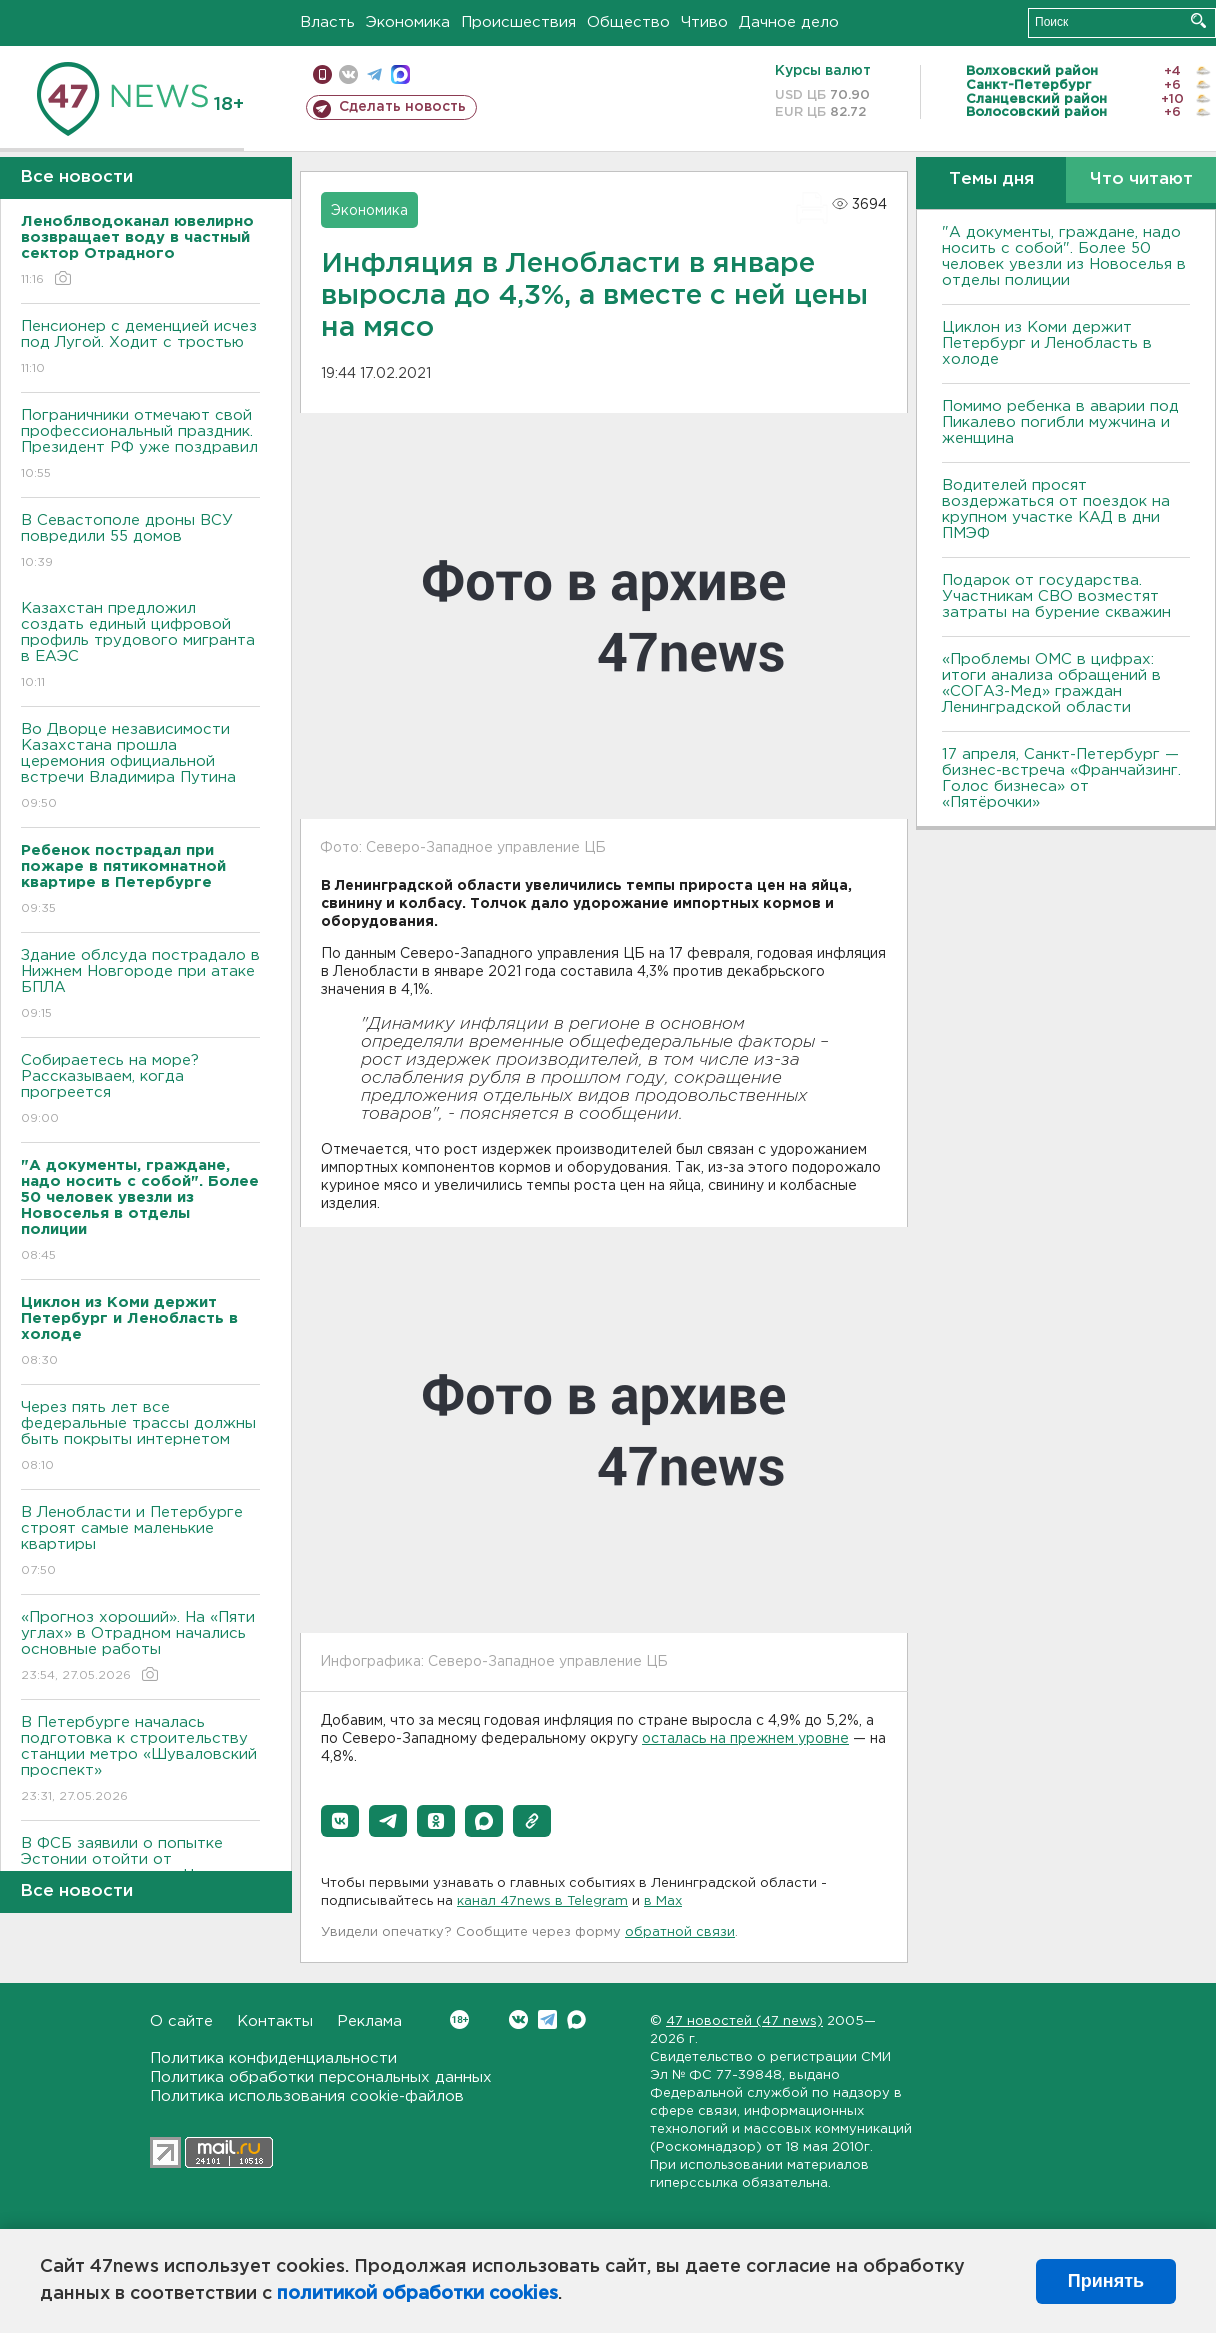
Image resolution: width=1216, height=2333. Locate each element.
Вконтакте (459, 2019)
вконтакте (348, 74)
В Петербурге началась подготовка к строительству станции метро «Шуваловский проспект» (140, 1760)
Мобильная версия (322, 74)
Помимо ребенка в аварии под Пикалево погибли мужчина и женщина (1060, 422)
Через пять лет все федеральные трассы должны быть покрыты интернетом (140, 1437)
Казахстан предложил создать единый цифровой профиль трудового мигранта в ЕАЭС (140, 646)
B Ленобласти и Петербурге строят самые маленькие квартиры (140, 1542)
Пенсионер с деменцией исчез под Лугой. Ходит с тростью (140, 348)
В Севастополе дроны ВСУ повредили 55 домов (140, 542)
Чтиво (704, 22)
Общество (628, 22)
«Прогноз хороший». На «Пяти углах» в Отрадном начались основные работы (140, 1647)
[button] (340, 1821)
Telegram (547, 2019)
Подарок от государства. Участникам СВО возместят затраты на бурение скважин (1056, 596)
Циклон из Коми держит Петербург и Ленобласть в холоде (1047, 343)
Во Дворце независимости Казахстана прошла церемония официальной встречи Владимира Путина (140, 767)
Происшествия (518, 22)
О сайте (181, 2021)
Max (576, 2019)
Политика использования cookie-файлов (307, 2096)
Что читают (1141, 179)
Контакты (275, 2021)
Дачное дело (789, 22)
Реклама (369, 2021)
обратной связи (680, 1932)
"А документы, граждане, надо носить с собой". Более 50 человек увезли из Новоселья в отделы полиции (1064, 256)
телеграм (374, 74)
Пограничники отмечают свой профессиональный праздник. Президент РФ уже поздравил (140, 445)
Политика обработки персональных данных (321, 2077)
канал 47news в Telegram (542, 1901)
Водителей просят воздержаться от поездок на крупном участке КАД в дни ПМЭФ (1056, 509)
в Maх (663, 1901)
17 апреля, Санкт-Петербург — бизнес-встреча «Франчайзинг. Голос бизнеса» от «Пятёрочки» (1061, 778)
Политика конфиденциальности (273, 2058)
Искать (1198, 20)
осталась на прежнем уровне (745, 1739)
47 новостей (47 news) (744, 2021)
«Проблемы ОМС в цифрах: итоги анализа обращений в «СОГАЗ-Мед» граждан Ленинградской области (1051, 683)
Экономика (408, 22)
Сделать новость (402, 107)
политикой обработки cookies (417, 2294)
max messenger (400, 74)
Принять (1106, 2281)
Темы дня (991, 179)
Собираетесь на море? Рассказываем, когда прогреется (140, 1090)
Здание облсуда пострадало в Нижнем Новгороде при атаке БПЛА (140, 985)
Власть (327, 22)
